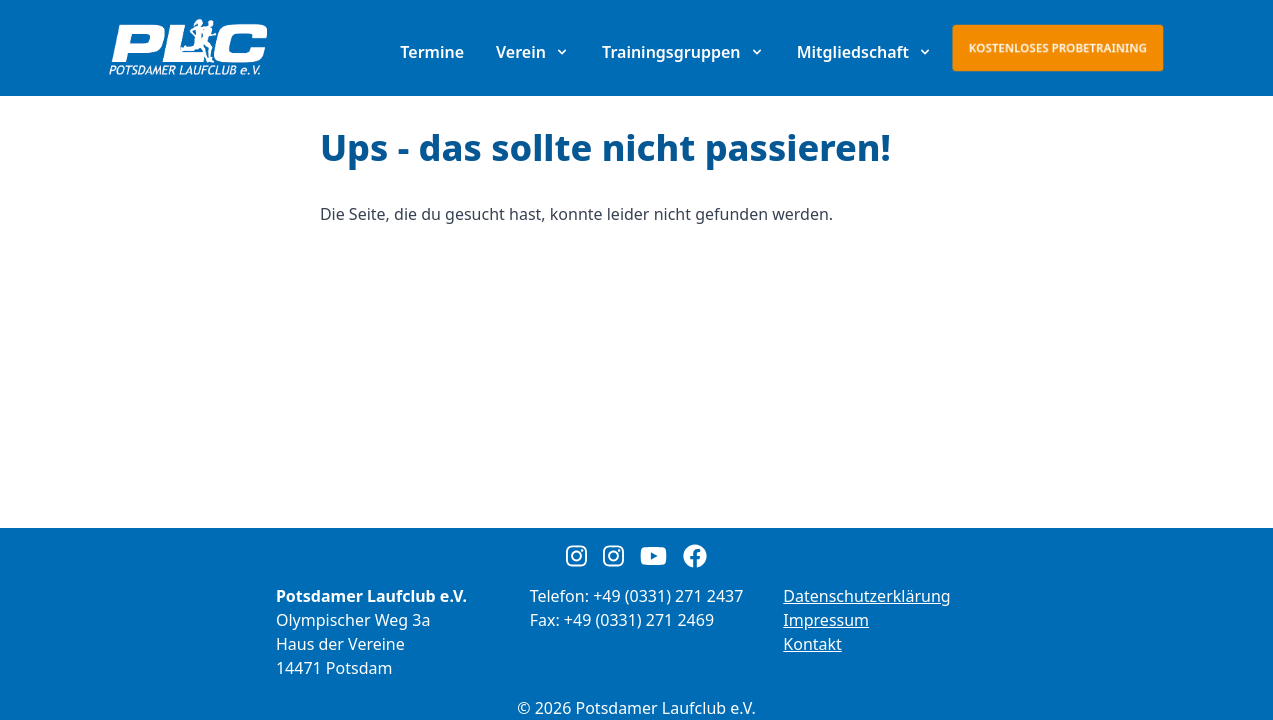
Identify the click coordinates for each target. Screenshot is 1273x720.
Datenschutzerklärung (866, 596)
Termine (432, 52)
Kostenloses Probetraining (1058, 47)
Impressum (826, 620)
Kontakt (812, 644)
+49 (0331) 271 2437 (668, 596)
